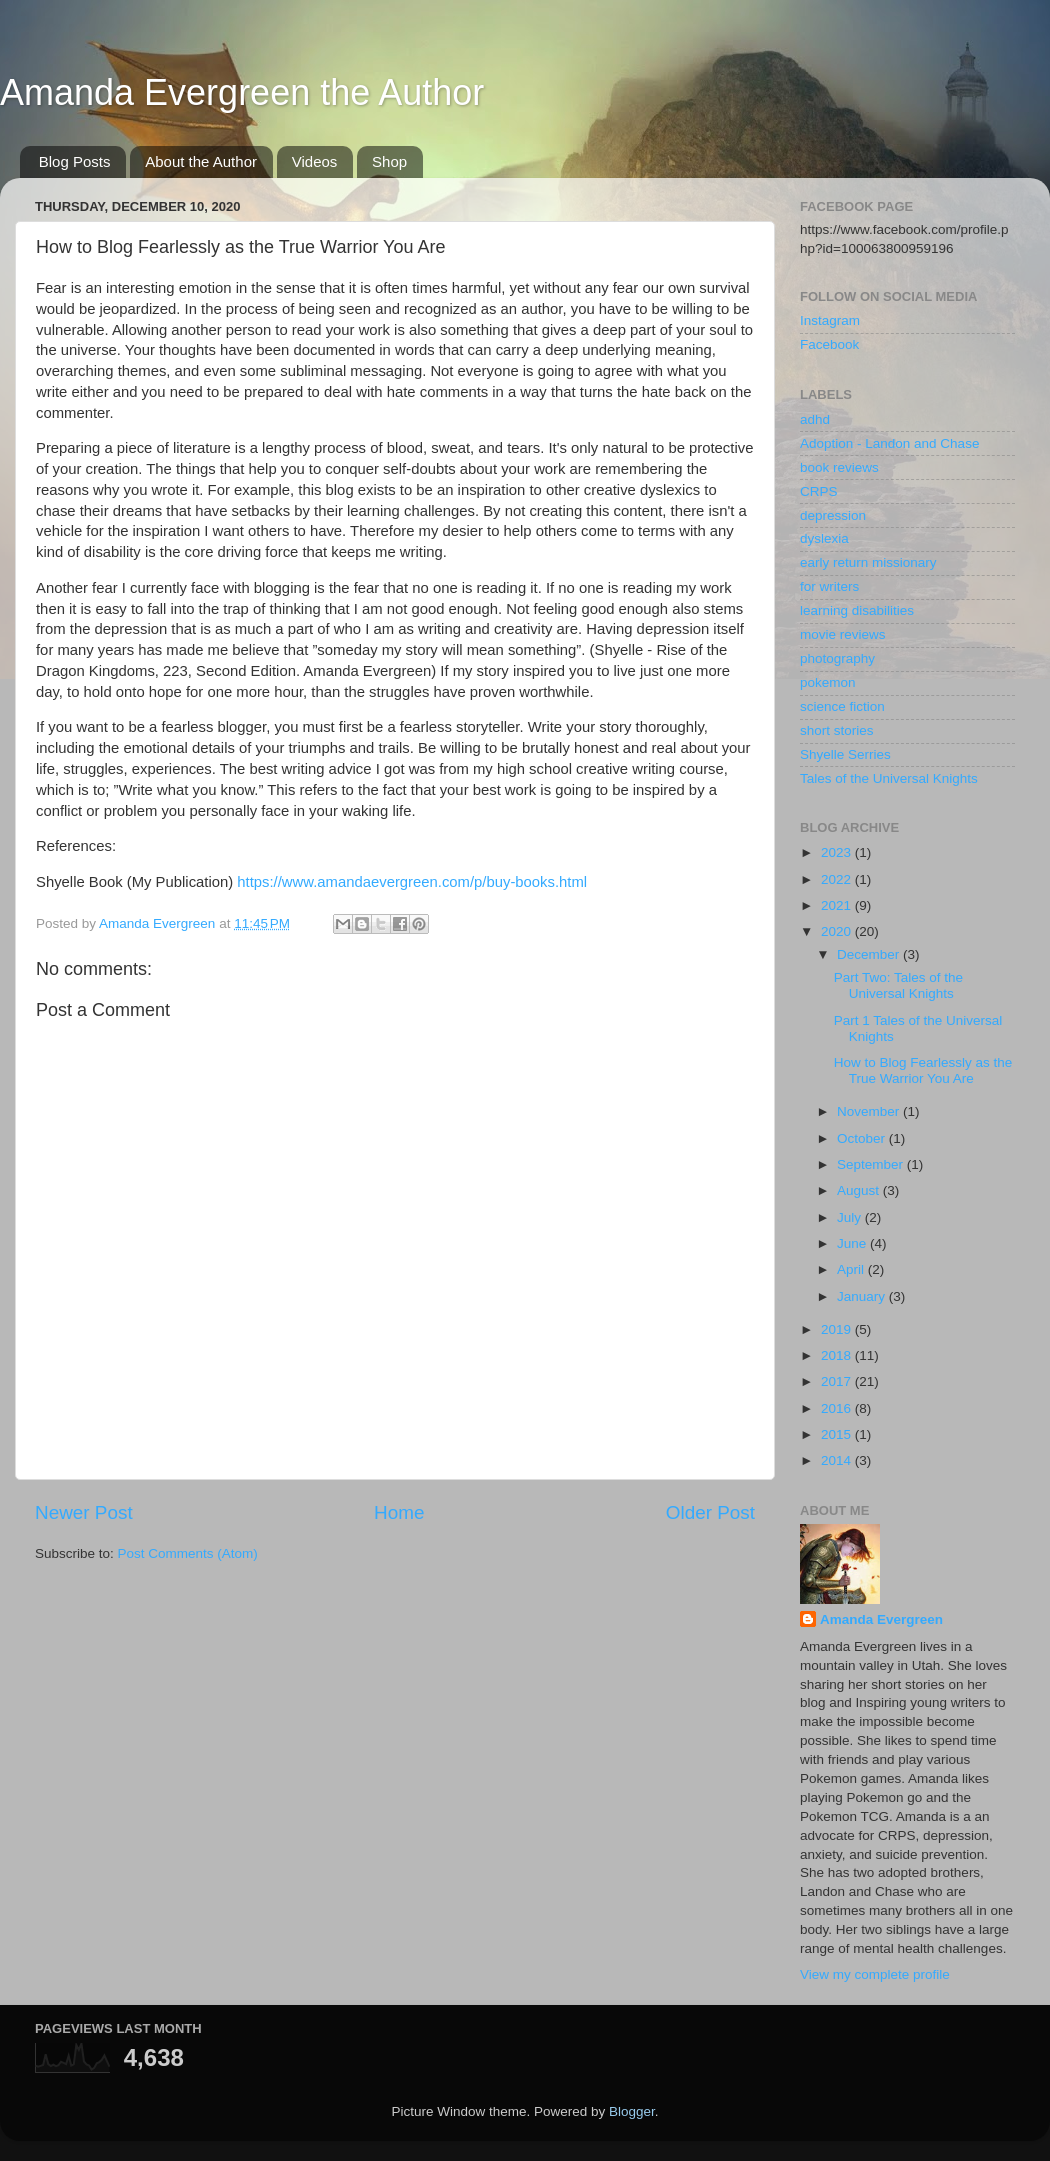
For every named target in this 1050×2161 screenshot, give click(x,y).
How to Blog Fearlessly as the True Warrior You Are (923, 1070)
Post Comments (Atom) (188, 1553)
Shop (389, 161)
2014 (838, 1460)
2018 (838, 1355)
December (870, 954)
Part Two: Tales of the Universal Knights (898, 985)
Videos (315, 161)
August (860, 1190)
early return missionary (868, 562)
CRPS (819, 491)
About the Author (201, 161)
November (870, 1111)
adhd (815, 419)
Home (399, 1512)
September (872, 1164)
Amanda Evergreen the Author (242, 92)
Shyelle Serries (845, 754)
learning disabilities (857, 610)
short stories (837, 730)
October (863, 1138)
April (852, 1269)
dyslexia (824, 538)
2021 (838, 905)
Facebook (829, 344)
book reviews (839, 467)
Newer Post (84, 1512)
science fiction (842, 706)
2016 (838, 1408)
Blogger (632, 2111)
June (853, 1243)
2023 (838, 852)
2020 (838, 931)
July (851, 1217)
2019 (838, 1329)
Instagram (830, 320)
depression (833, 515)
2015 (838, 1434)
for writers (829, 586)
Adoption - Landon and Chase (889, 443)
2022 (838, 879)
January (863, 1296)
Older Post (710, 1512)
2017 (838, 1381)
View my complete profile (875, 1974)
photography (837, 658)
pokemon (828, 682)
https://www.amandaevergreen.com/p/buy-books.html (412, 882)
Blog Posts (75, 161)
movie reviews (843, 634)
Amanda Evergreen (881, 1619)
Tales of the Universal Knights (889, 778)
